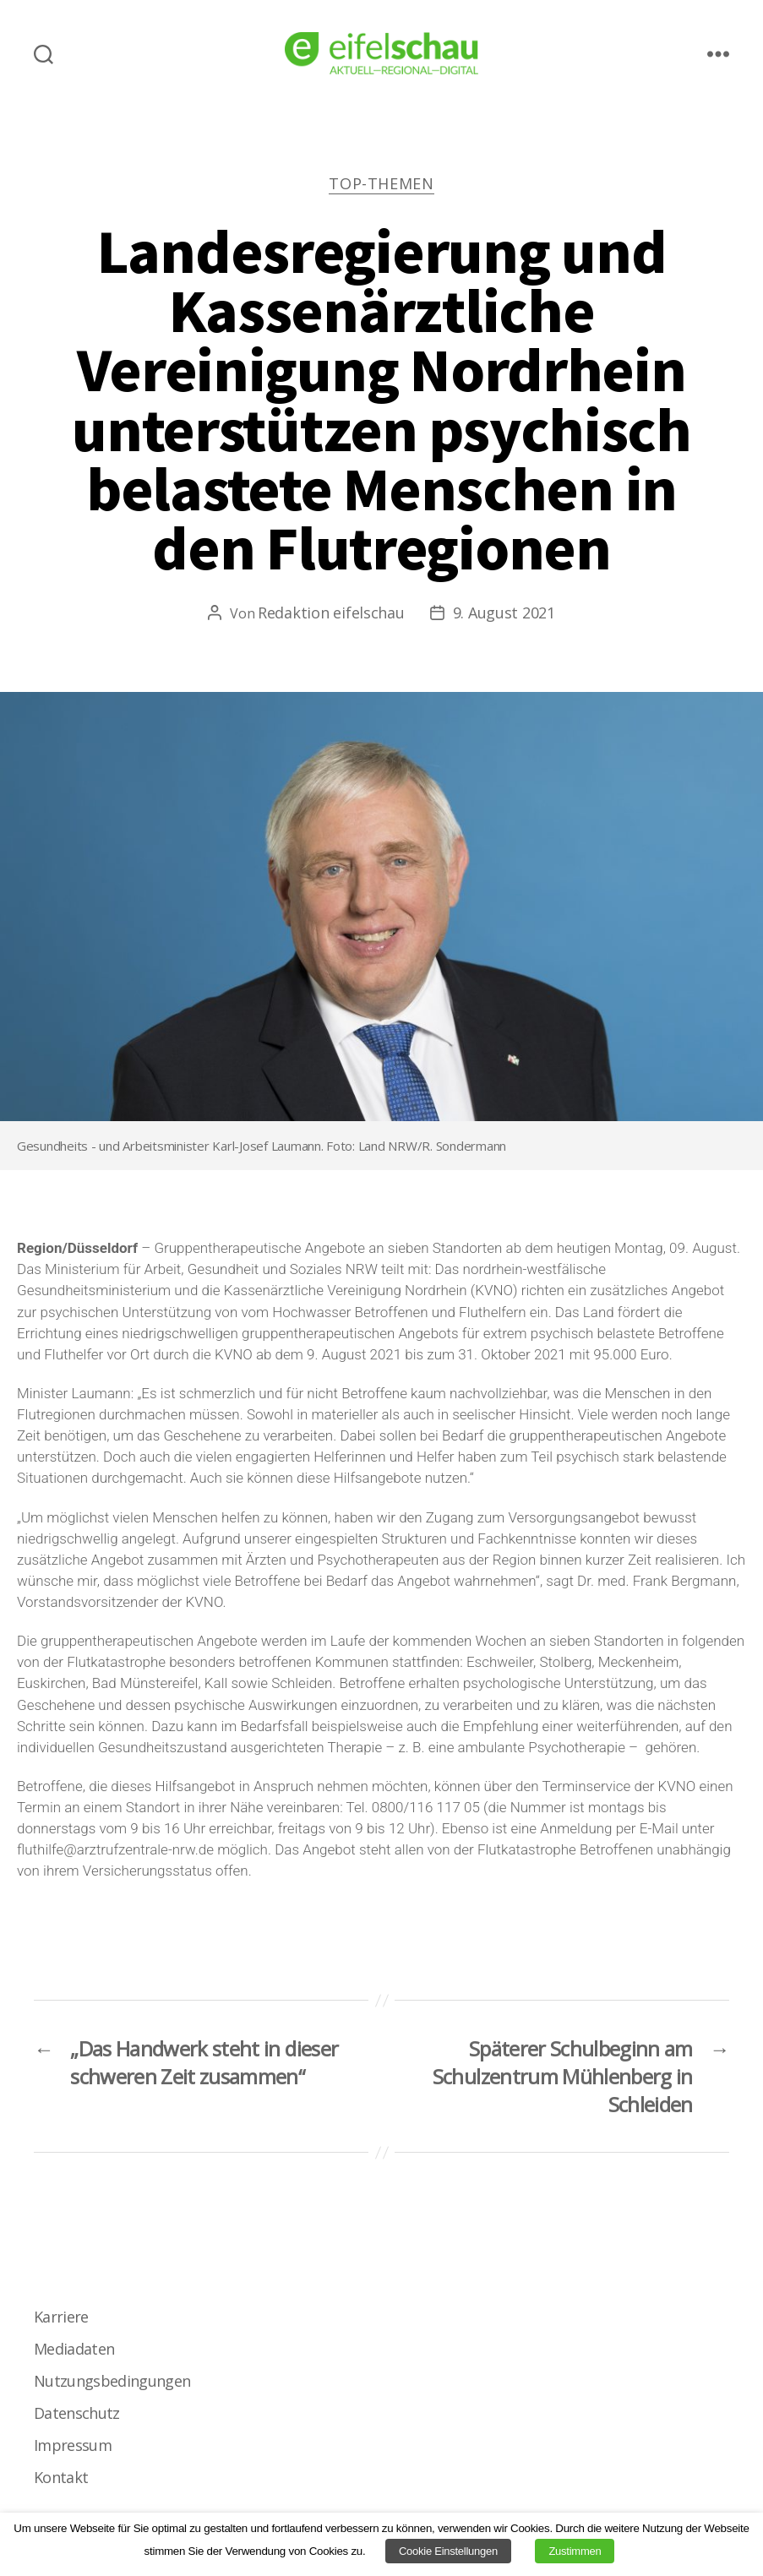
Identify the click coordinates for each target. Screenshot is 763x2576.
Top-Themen (381, 183)
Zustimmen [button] (574, 2551)
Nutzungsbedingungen (112, 2381)
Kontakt (61, 2477)
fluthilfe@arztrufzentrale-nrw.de (115, 1849)
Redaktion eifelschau (331, 612)
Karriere (61, 2316)
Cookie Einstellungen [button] (448, 2551)
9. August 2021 (504, 612)
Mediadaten (74, 2349)
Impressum (73, 2445)
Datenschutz (77, 2413)
